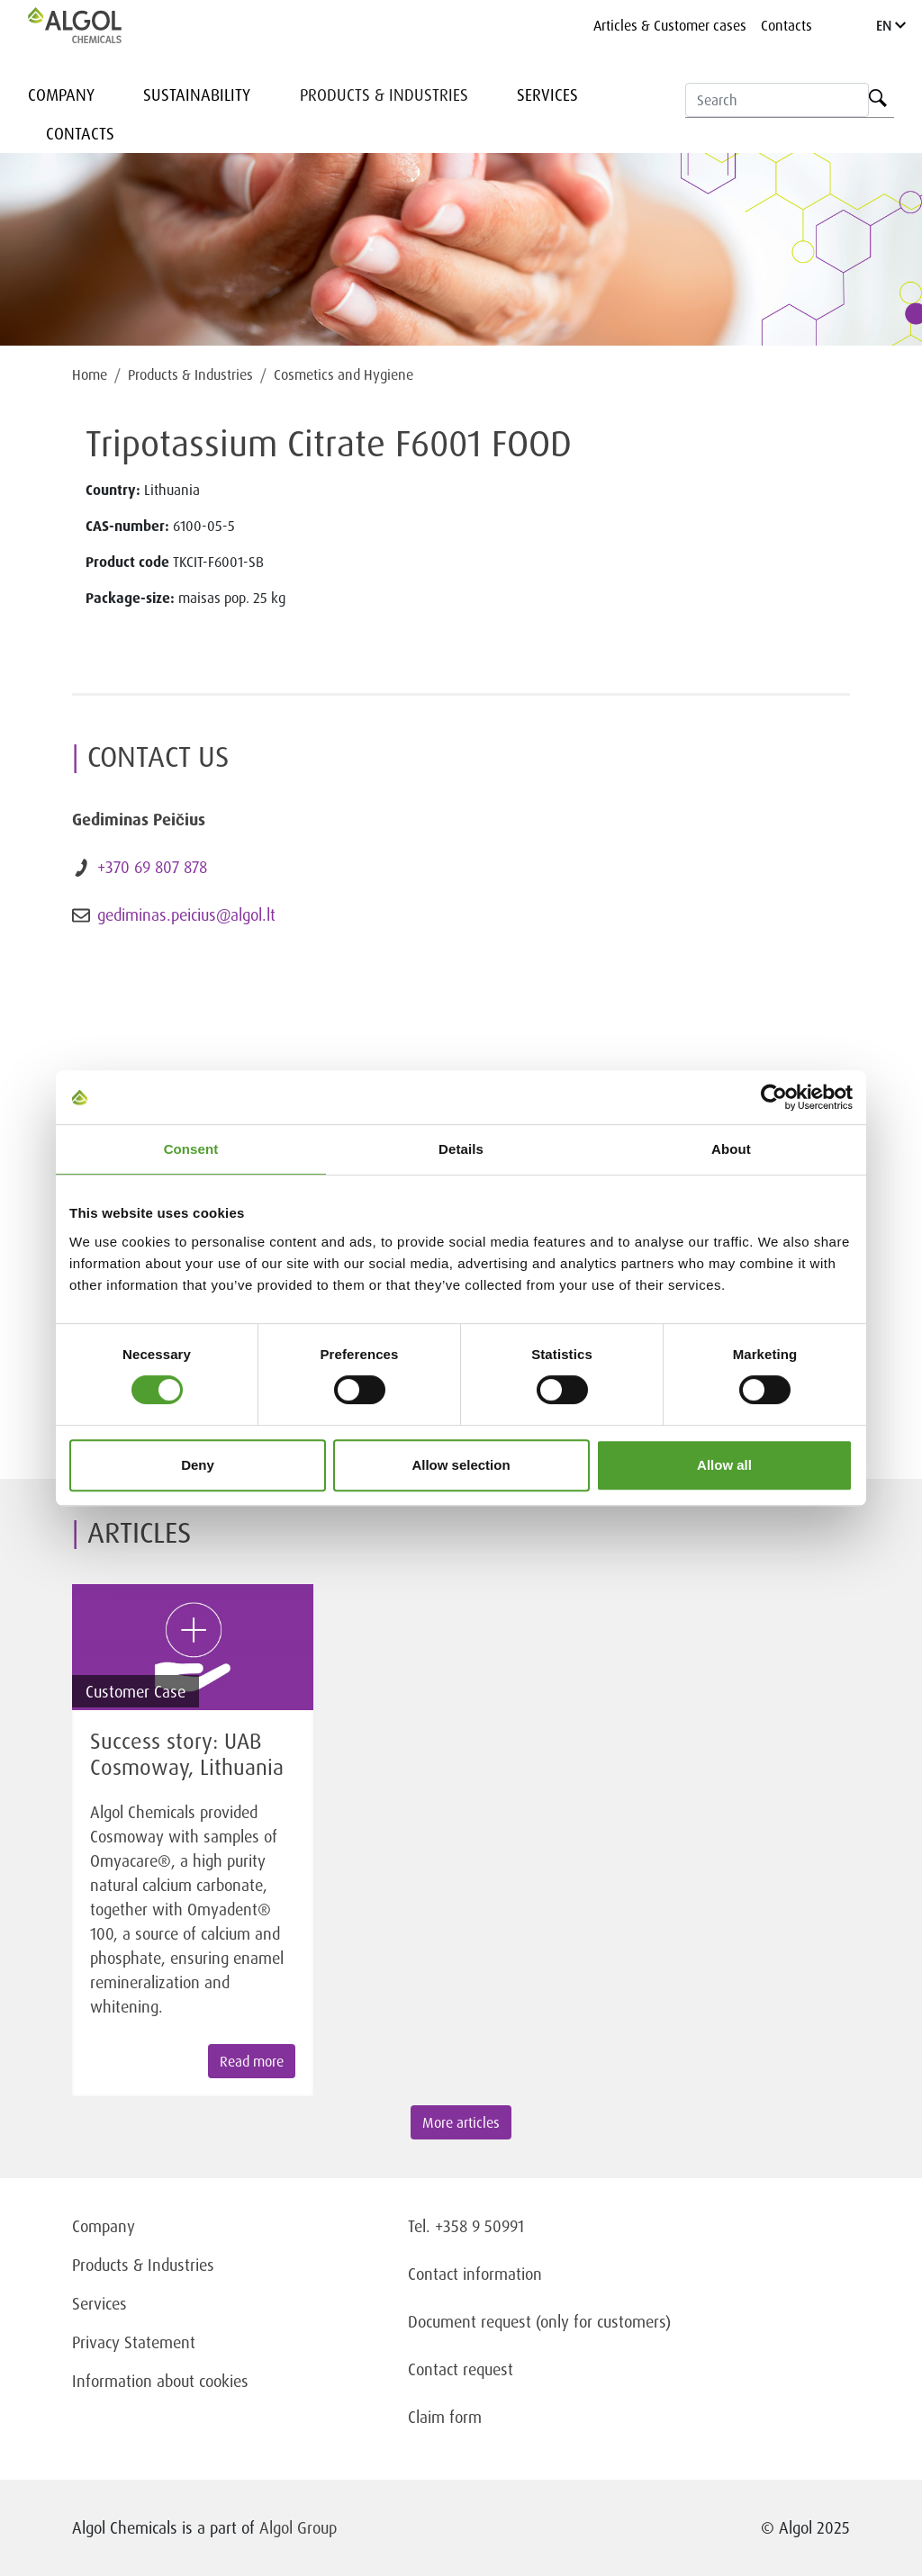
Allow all (724, 1465)
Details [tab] (461, 1149)
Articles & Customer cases (669, 25)
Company (61, 94)
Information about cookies (160, 2381)
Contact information (475, 2273)
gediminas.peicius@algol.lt (186, 914)
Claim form (445, 2417)
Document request (469, 2321)
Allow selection (460, 1465)
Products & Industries (384, 94)
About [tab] (731, 1149)
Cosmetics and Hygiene (343, 374)
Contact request (460, 2369)
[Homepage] (93, 25)
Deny (197, 1465)
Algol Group (298, 2527)
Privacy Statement (133, 2342)
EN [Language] (891, 25)
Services (547, 94)
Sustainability (196, 94)
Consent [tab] (191, 1149)
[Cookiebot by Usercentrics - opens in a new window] (774, 1097)
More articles (461, 2122)
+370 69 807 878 (152, 867)
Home (89, 374)
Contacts (786, 25)
